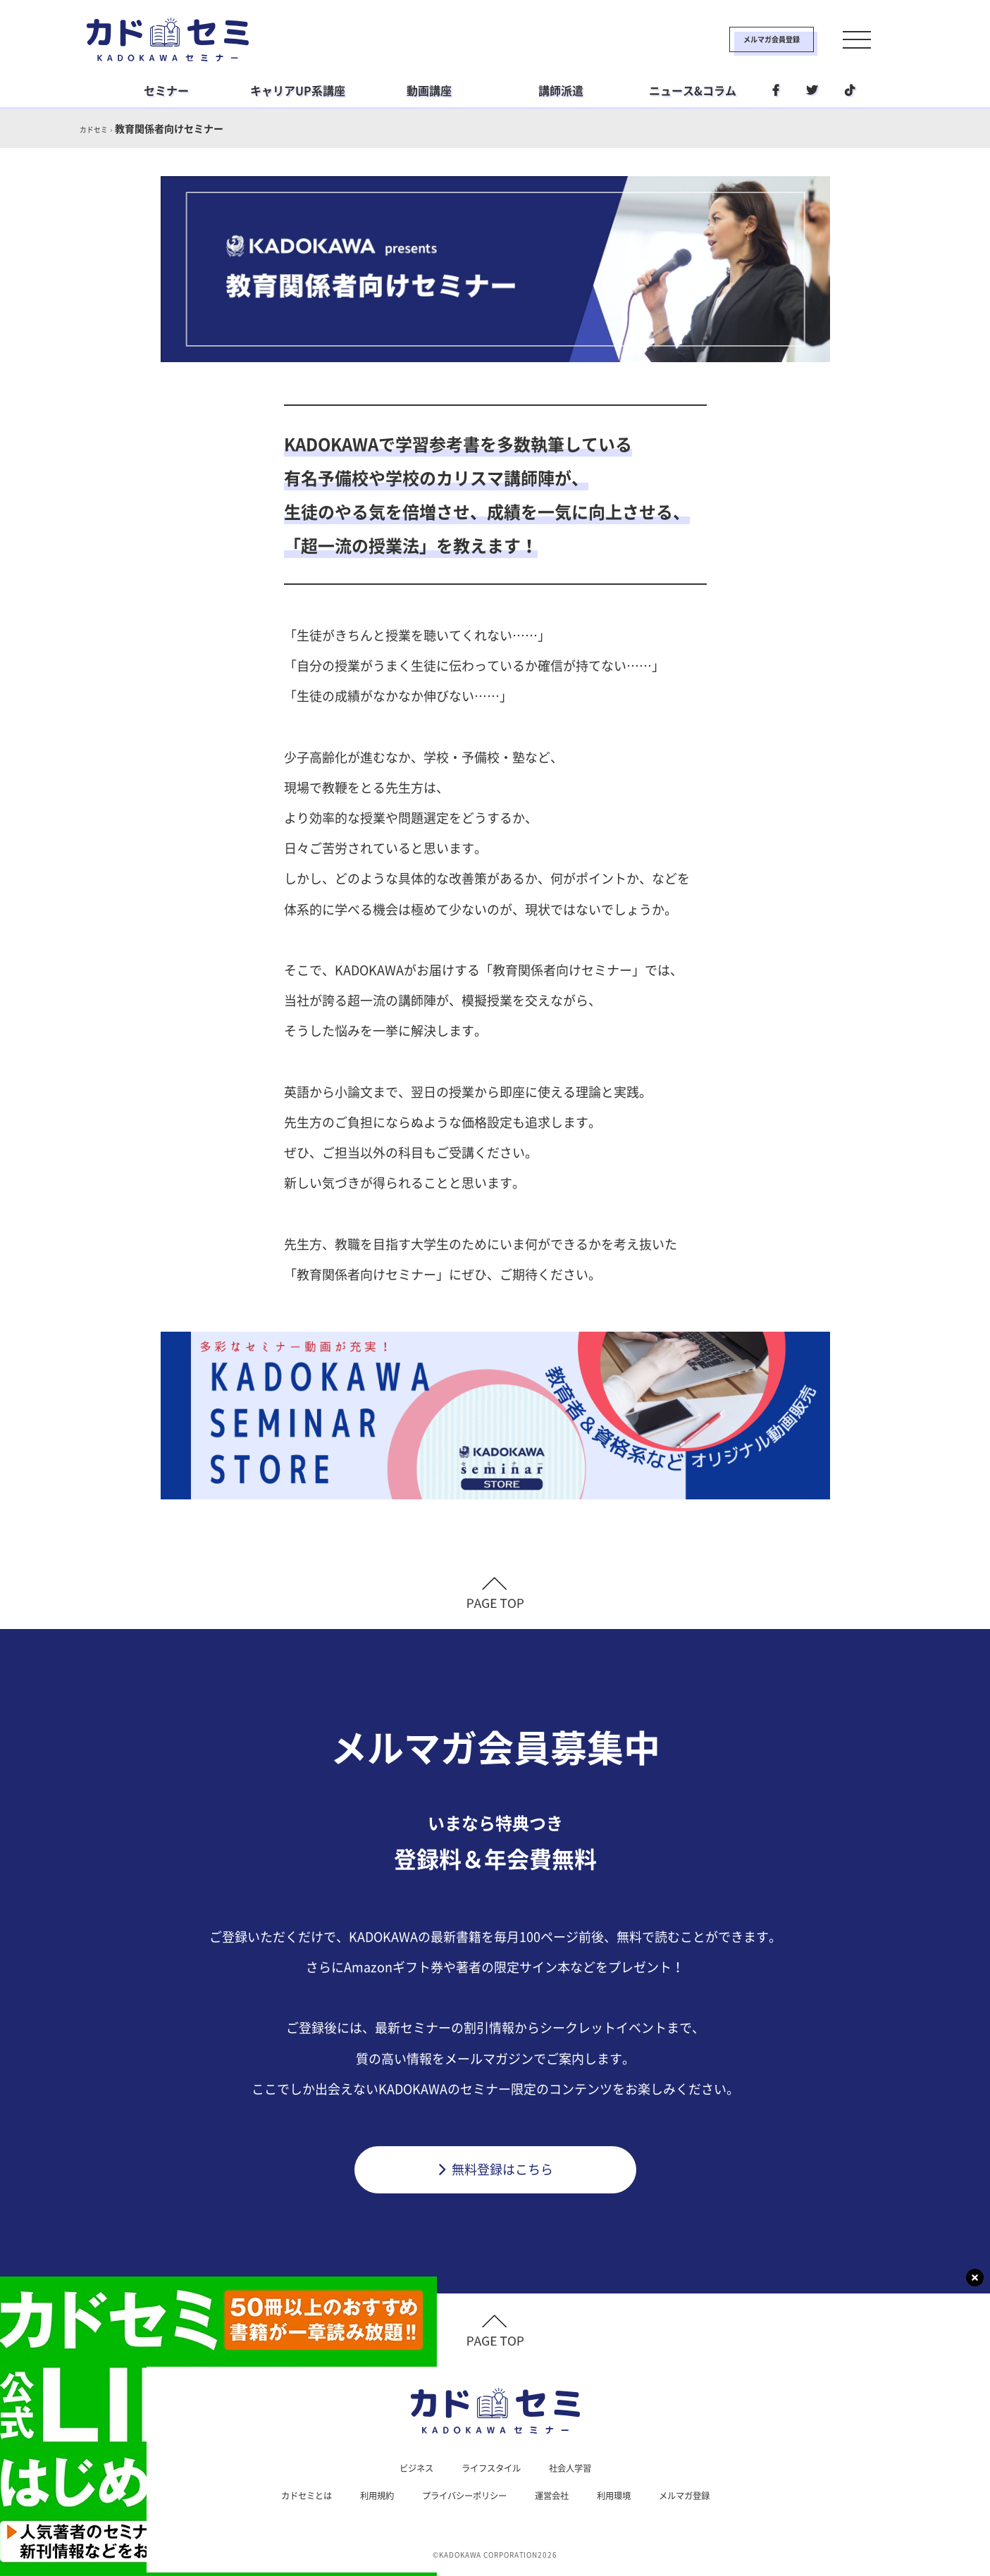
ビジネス (408, 2469)
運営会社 (558, 2498)
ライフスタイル (490, 2469)
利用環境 (626, 2498)
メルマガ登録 (704, 2498)
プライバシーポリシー (461, 2498)
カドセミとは (286, 2498)
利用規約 (364, 2498)
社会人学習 (577, 2469)
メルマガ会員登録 (726, 39)
